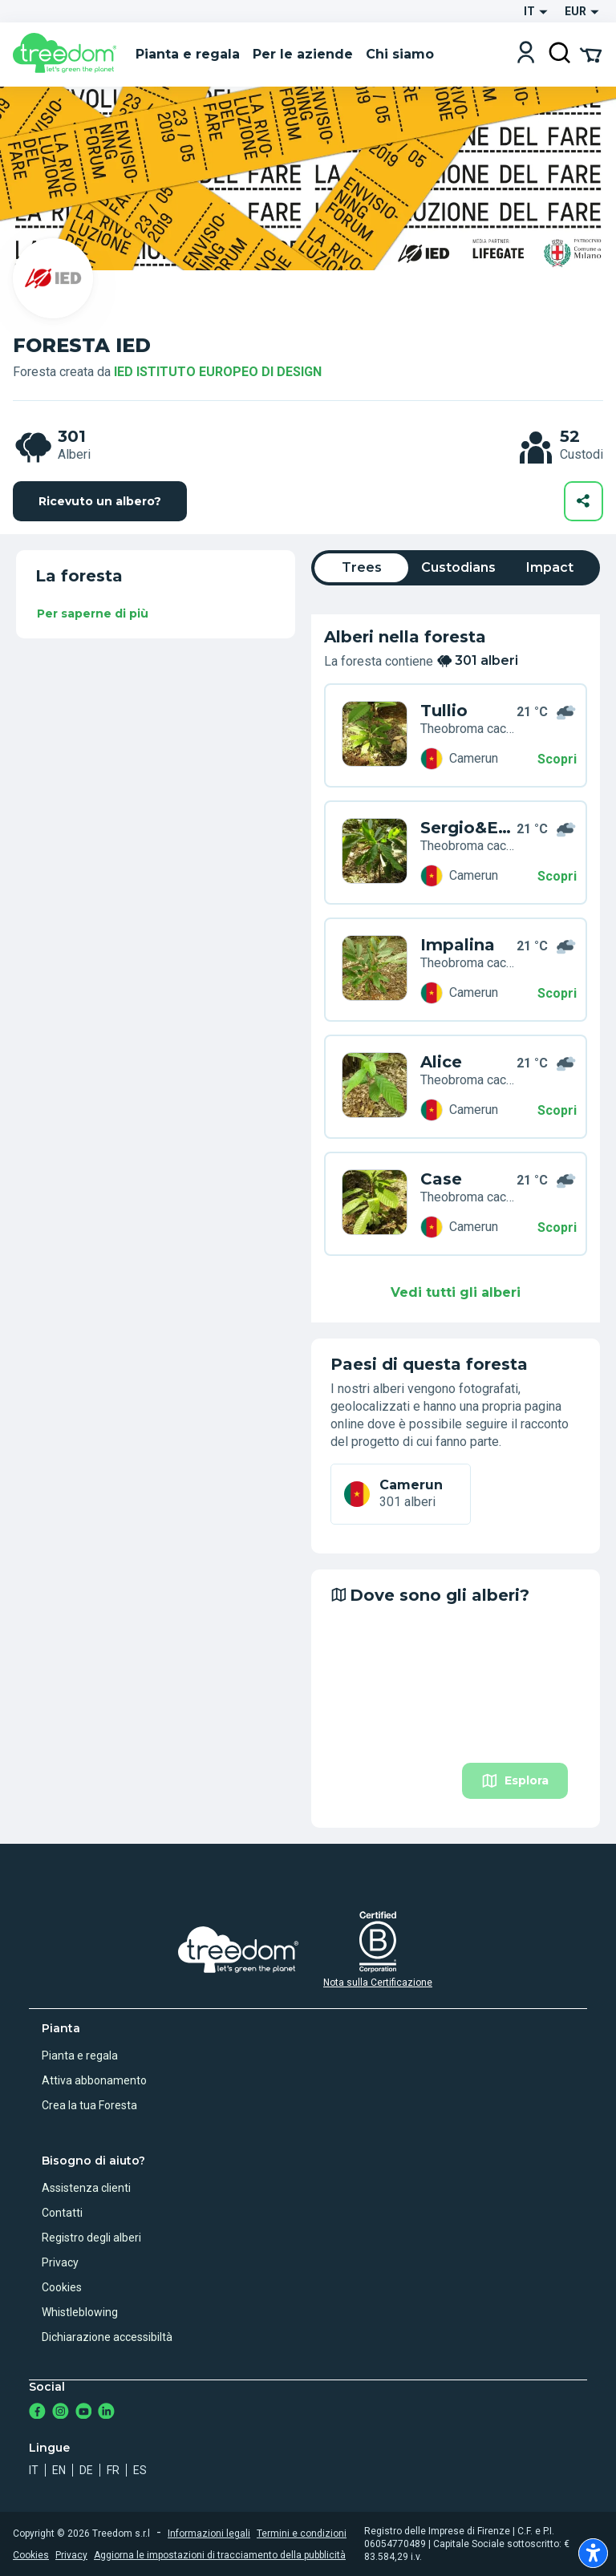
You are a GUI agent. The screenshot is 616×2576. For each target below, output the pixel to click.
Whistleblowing (80, 2312)
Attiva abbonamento (94, 2080)
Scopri (557, 759)
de (86, 2470)
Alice (441, 1061)
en (59, 2470)
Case (441, 1179)
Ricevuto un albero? (99, 501)
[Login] (526, 54)
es (140, 2470)
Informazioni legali (209, 2533)
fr (113, 2470)
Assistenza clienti (86, 2187)
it (33, 2470)
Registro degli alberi (91, 2237)
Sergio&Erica (468, 827)
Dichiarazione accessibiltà (107, 2337)
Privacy (60, 2262)
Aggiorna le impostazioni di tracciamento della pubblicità (220, 2555)
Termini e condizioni (301, 2533)
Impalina (457, 944)
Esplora (515, 1780)
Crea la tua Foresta (89, 2105)
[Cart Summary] (590, 53)
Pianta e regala (80, 2055)
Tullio (444, 710)
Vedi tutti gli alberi (456, 1292)
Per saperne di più (92, 613)
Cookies (62, 2287)
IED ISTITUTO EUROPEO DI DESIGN (218, 371)
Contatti (62, 2212)
